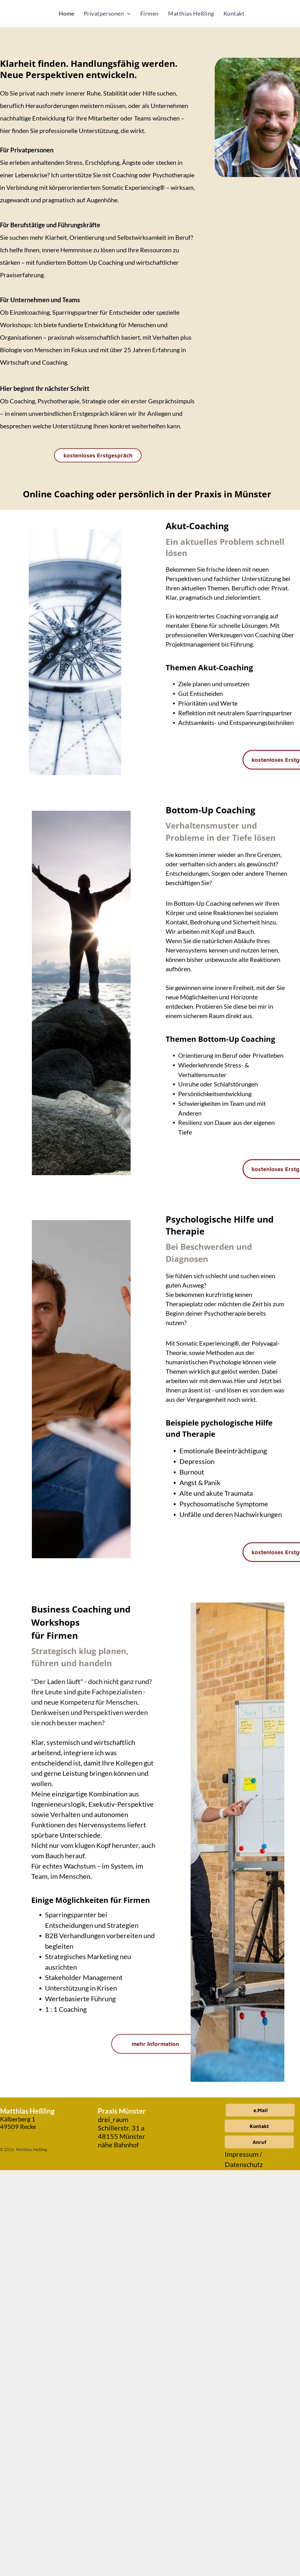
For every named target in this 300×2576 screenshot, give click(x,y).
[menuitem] (66, 13)
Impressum (241, 2154)
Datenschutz (244, 2164)
